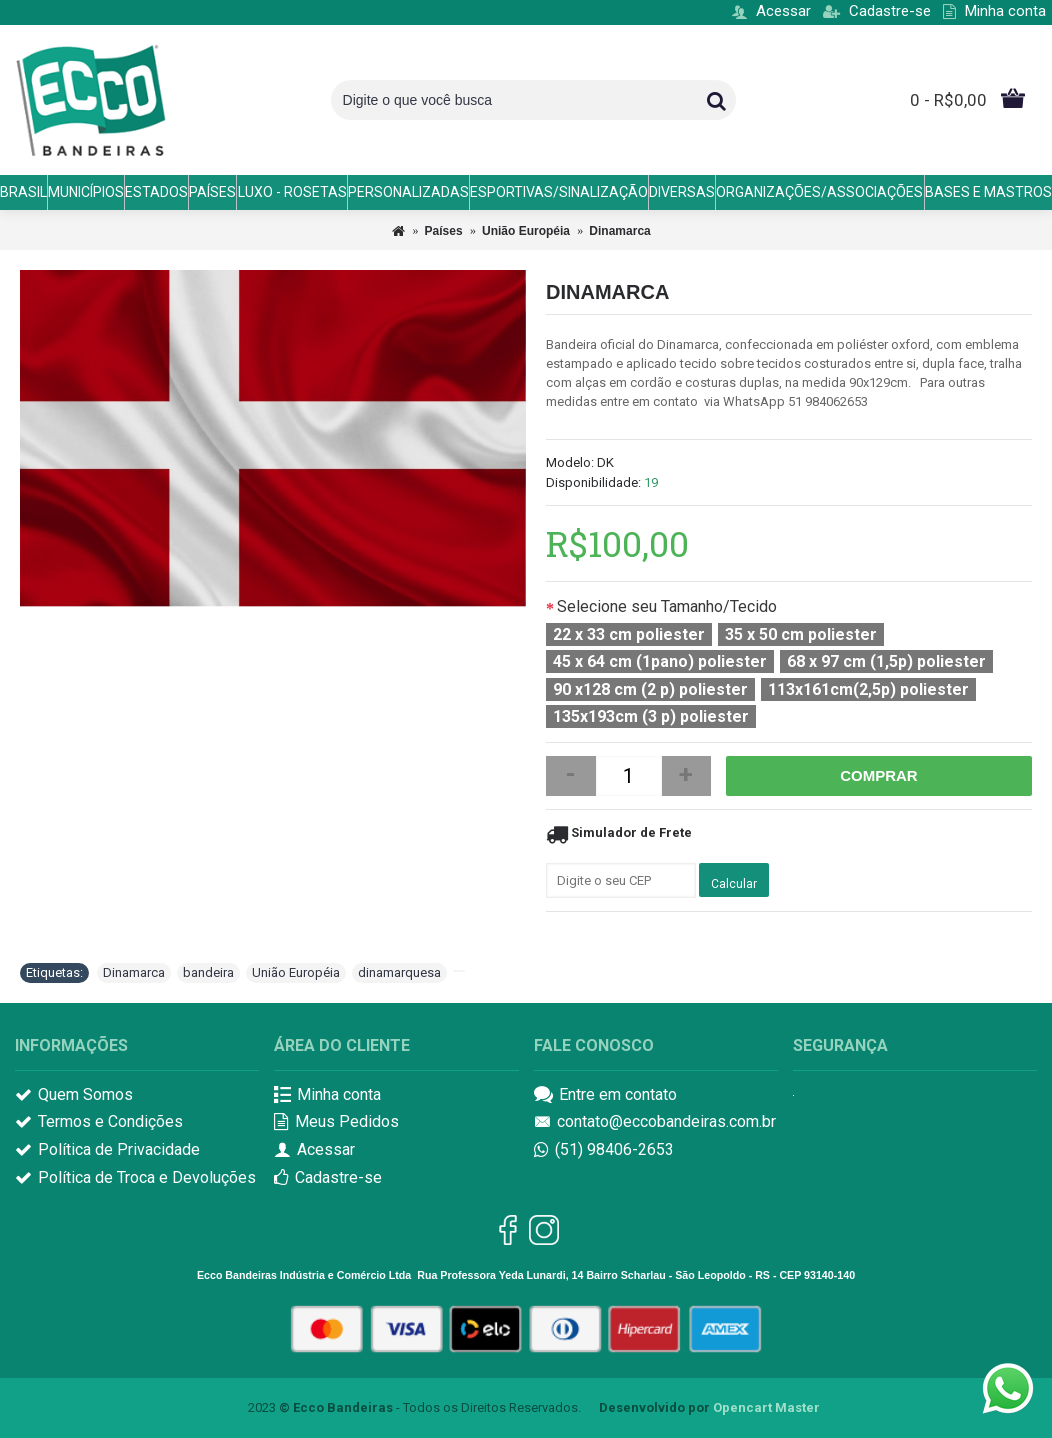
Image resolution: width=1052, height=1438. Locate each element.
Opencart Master (766, 1407)
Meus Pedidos (336, 1122)
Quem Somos (74, 1095)
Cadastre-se (328, 1178)
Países (444, 231)
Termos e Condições (99, 1122)
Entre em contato (605, 1095)
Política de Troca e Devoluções (135, 1178)
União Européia (526, 231)
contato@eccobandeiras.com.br (655, 1122)
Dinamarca (619, 231)
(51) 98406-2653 (604, 1150)
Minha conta (327, 1095)
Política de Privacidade (107, 1150)
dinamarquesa (399, 972)
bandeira (208, 972)
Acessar (314, 1150)
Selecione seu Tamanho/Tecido (667, 606)
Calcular (734, 884)
